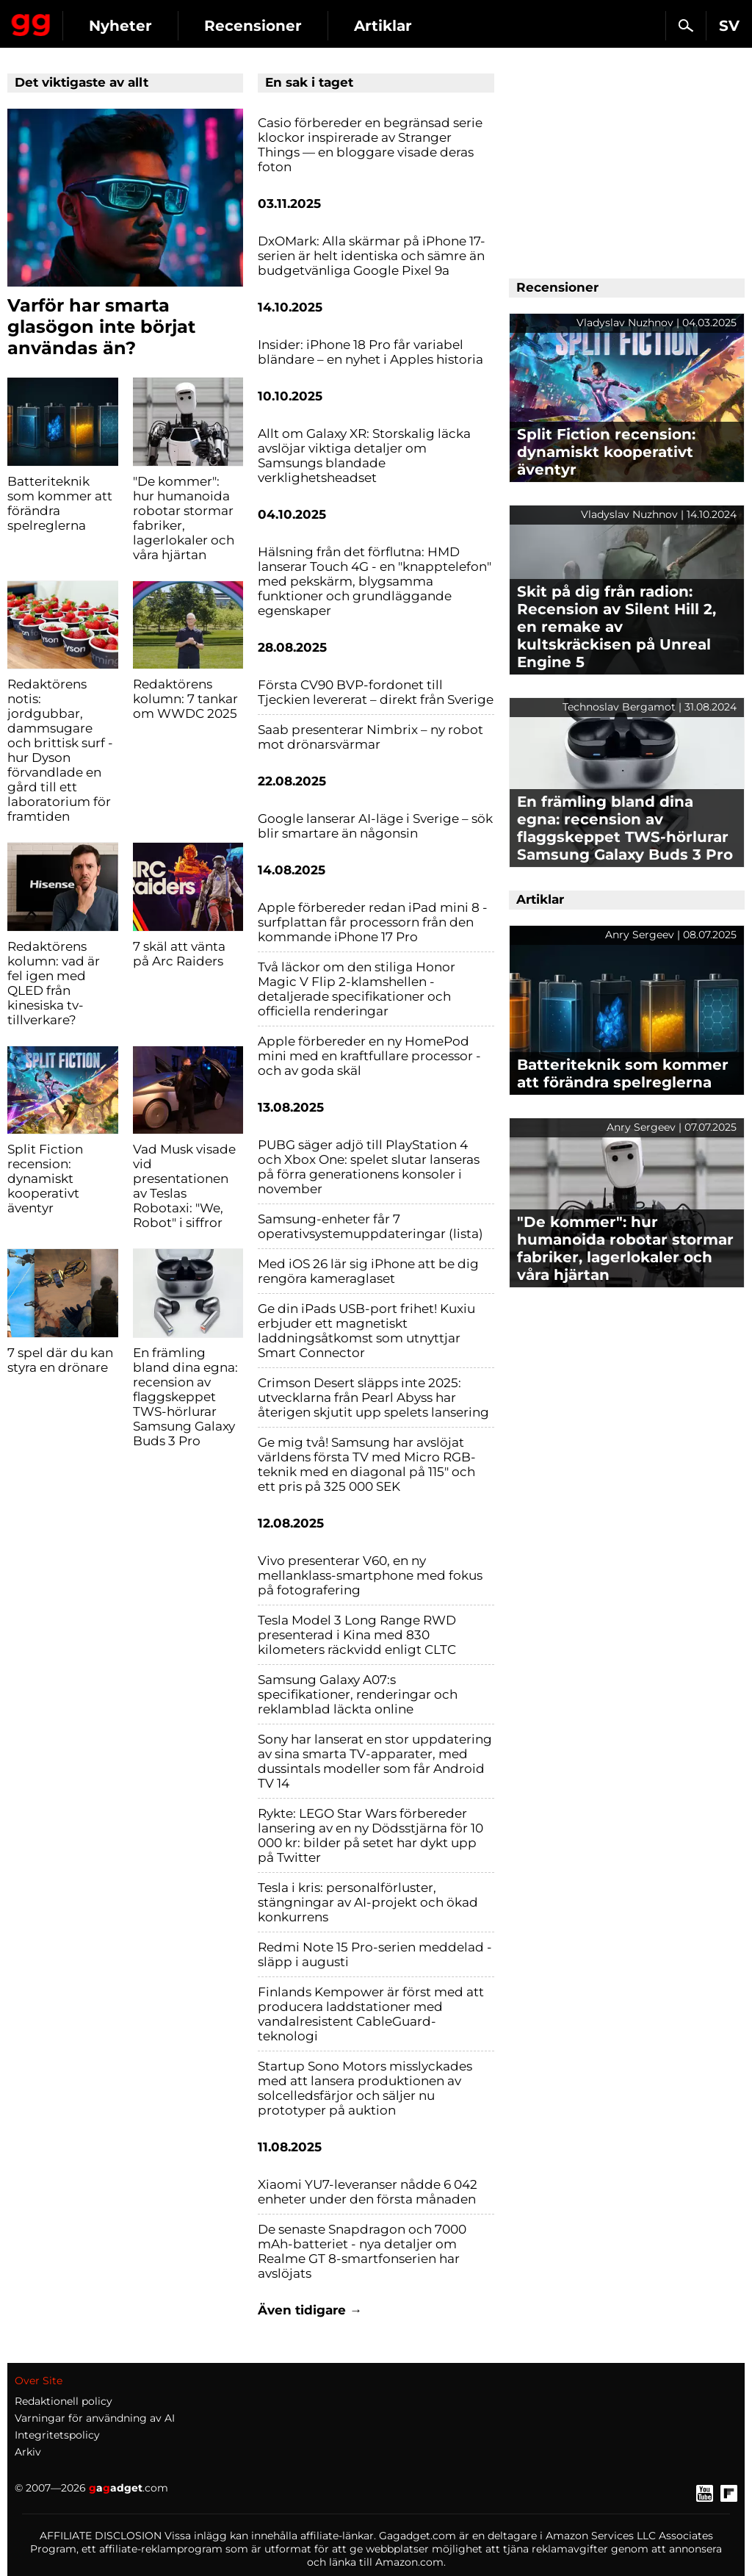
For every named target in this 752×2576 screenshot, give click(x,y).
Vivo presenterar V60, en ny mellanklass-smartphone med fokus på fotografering (370, 1575)
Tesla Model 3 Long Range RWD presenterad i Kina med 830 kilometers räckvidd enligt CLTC (357, 1635)
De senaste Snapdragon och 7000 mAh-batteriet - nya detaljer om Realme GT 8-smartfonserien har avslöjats (362, 2251)
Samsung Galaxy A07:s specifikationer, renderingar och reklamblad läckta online (358, 1694)
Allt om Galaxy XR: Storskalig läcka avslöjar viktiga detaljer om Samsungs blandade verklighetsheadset (364, 455)
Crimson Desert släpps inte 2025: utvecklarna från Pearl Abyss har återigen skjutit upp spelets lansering (373, 1397)
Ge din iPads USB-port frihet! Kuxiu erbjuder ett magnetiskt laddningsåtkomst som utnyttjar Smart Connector (366, 1330)
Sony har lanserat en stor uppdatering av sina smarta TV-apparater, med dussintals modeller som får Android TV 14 (375, 1761)
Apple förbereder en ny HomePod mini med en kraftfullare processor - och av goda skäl (369, 1056)
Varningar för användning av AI (95, 2418)
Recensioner (253, 26)
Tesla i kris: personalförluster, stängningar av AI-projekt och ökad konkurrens (368, 1902)
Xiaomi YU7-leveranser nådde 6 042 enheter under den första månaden (367, 2191)
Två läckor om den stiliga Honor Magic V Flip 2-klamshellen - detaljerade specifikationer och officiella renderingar (356, 989)
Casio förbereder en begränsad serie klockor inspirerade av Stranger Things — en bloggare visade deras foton (370, 144)
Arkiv (28, 2451)
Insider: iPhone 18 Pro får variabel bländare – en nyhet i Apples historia (370, 352)
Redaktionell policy (63, 2401)
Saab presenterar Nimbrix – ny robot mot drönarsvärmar (370, 737)
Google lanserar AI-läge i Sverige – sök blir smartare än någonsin (375, 826)
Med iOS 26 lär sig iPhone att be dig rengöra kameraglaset (368, 1271)
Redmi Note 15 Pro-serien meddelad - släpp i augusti (375, 1954)
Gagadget (31, 22)
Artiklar (383, 26)
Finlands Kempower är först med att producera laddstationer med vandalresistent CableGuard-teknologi (371, 2014)
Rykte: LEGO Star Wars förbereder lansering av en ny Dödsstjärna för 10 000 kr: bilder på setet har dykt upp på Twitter (370, 1835)
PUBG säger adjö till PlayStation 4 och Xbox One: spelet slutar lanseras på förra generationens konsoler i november (369, 1166)
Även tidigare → (310, 2310)
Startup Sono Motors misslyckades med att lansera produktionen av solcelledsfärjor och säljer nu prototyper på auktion (365, 2088)
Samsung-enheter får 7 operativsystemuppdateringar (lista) (370, 1226)
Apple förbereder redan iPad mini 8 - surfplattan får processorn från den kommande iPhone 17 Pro (373, 922)
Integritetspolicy (57, 2435)
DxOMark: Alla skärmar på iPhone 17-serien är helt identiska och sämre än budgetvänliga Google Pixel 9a (371, 256)
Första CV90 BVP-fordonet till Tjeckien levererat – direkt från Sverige (376, 692)
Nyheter (120, 26)
